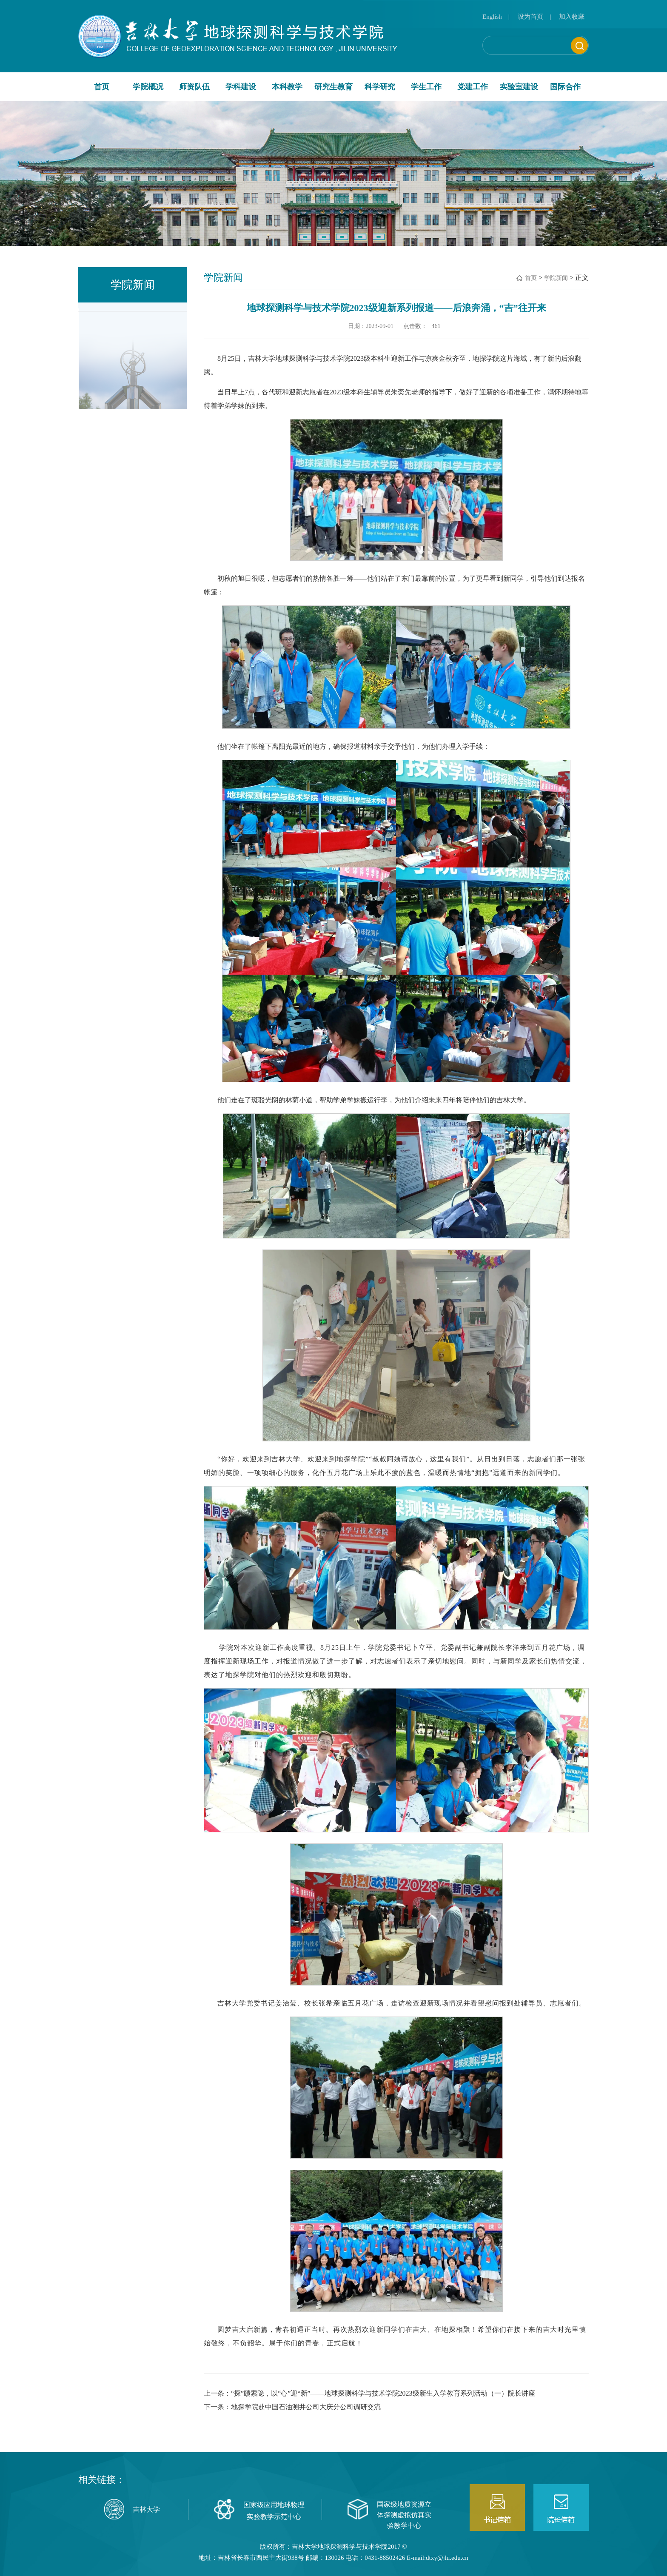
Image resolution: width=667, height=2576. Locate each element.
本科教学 (287, 87)
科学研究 (380, 87)
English (492, 16)
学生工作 (426, 87)
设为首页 (530, 16)
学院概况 (148, 87)
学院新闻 (556, 278)
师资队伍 (194, 87)
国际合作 (565, 87)
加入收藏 (571, 16)
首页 (101, 87)
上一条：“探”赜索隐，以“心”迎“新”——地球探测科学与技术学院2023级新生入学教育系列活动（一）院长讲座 (369, 2393)
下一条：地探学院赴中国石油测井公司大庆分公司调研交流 (292, 2407)
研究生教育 (333, 87)
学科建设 (240, 87)
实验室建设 (519, 87)
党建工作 (472, 87)
